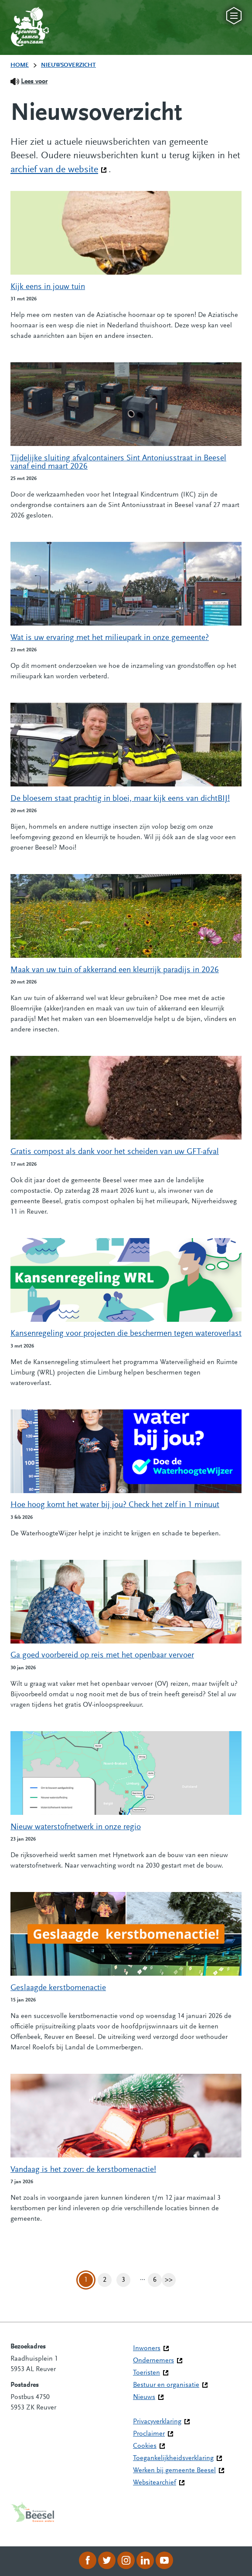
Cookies (145, 2446)
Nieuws (144, 2397)
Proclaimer (149, 2433)
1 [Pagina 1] (86, 2280)
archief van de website (58, 169)
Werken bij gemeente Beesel (174, 2470)
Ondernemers (153, 2360)
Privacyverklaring (157, 2421)
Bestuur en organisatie (166, 2385)
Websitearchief (154, 2482)
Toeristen (146, 2372)
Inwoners (146, 2348)
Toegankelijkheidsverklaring (173, 2458)
